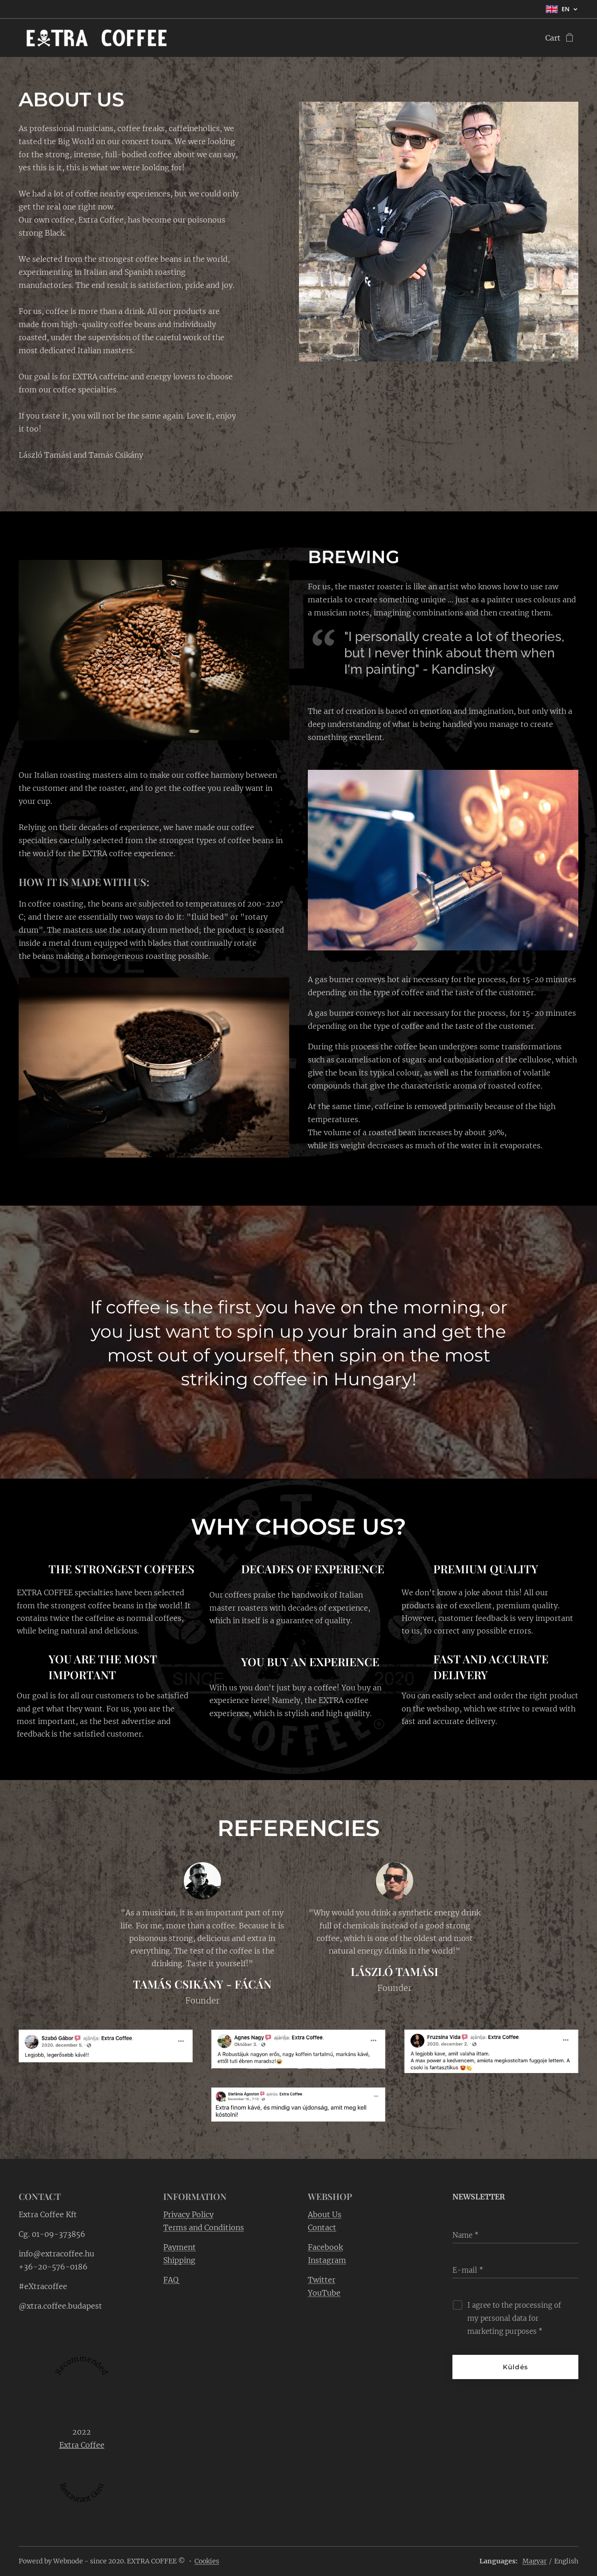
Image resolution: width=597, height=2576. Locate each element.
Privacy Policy (188, 2214)
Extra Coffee (81, 2445)
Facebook (325, 2247)
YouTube (324, 2292)
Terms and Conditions (203, 2227)
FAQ (171, 2279)
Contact (322, 2227)
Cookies (206, 2561)
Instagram (327, 2260)
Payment (179, 2247)
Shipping (179, 2260)
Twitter (321, 2279)
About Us (324, 2214)
